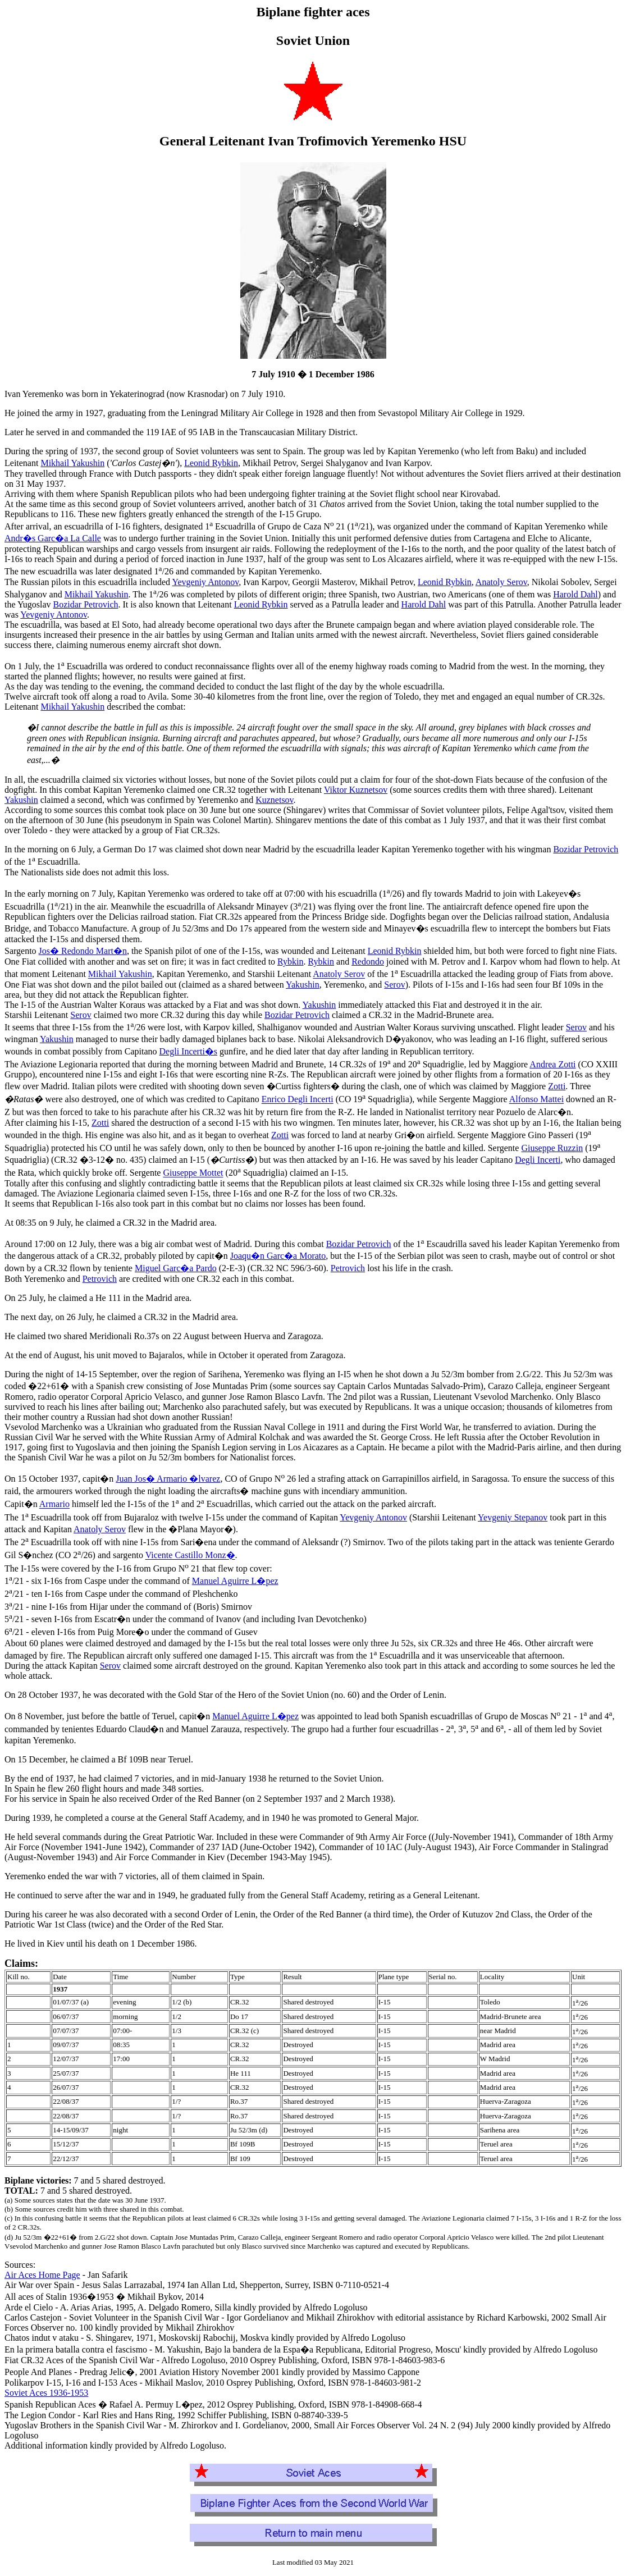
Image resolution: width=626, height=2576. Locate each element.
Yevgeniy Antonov (205, 582)
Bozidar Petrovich (85, 604)
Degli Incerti (537, 1159)
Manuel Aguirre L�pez (235, 1581)
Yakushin (21, 800)
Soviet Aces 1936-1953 (46, 2392)
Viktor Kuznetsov (355, 789)
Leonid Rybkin (211, 463)
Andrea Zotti (552, 1064)
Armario (54, 1504)
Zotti (556, 1086)
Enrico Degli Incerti (297, 1099)
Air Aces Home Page (42, 2275)
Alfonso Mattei (536, 1099)
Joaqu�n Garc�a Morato (278, 1255)
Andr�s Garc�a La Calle (52, 538)
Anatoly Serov (501, 582)
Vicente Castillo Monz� (190, 1555)
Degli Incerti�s (188, 1051)
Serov (394, 984)
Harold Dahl (575, 594)
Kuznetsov (274, 800)
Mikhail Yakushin (72, 463)
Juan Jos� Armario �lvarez (168, 1478)
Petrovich (348, 1268)
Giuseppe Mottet (193, 1173)
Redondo (367, 961)
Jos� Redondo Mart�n (83, 951)
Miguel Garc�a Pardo (176, 1268)
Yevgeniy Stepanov (512, 1517)
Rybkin (290, 961)
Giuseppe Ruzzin (552, 1148)
